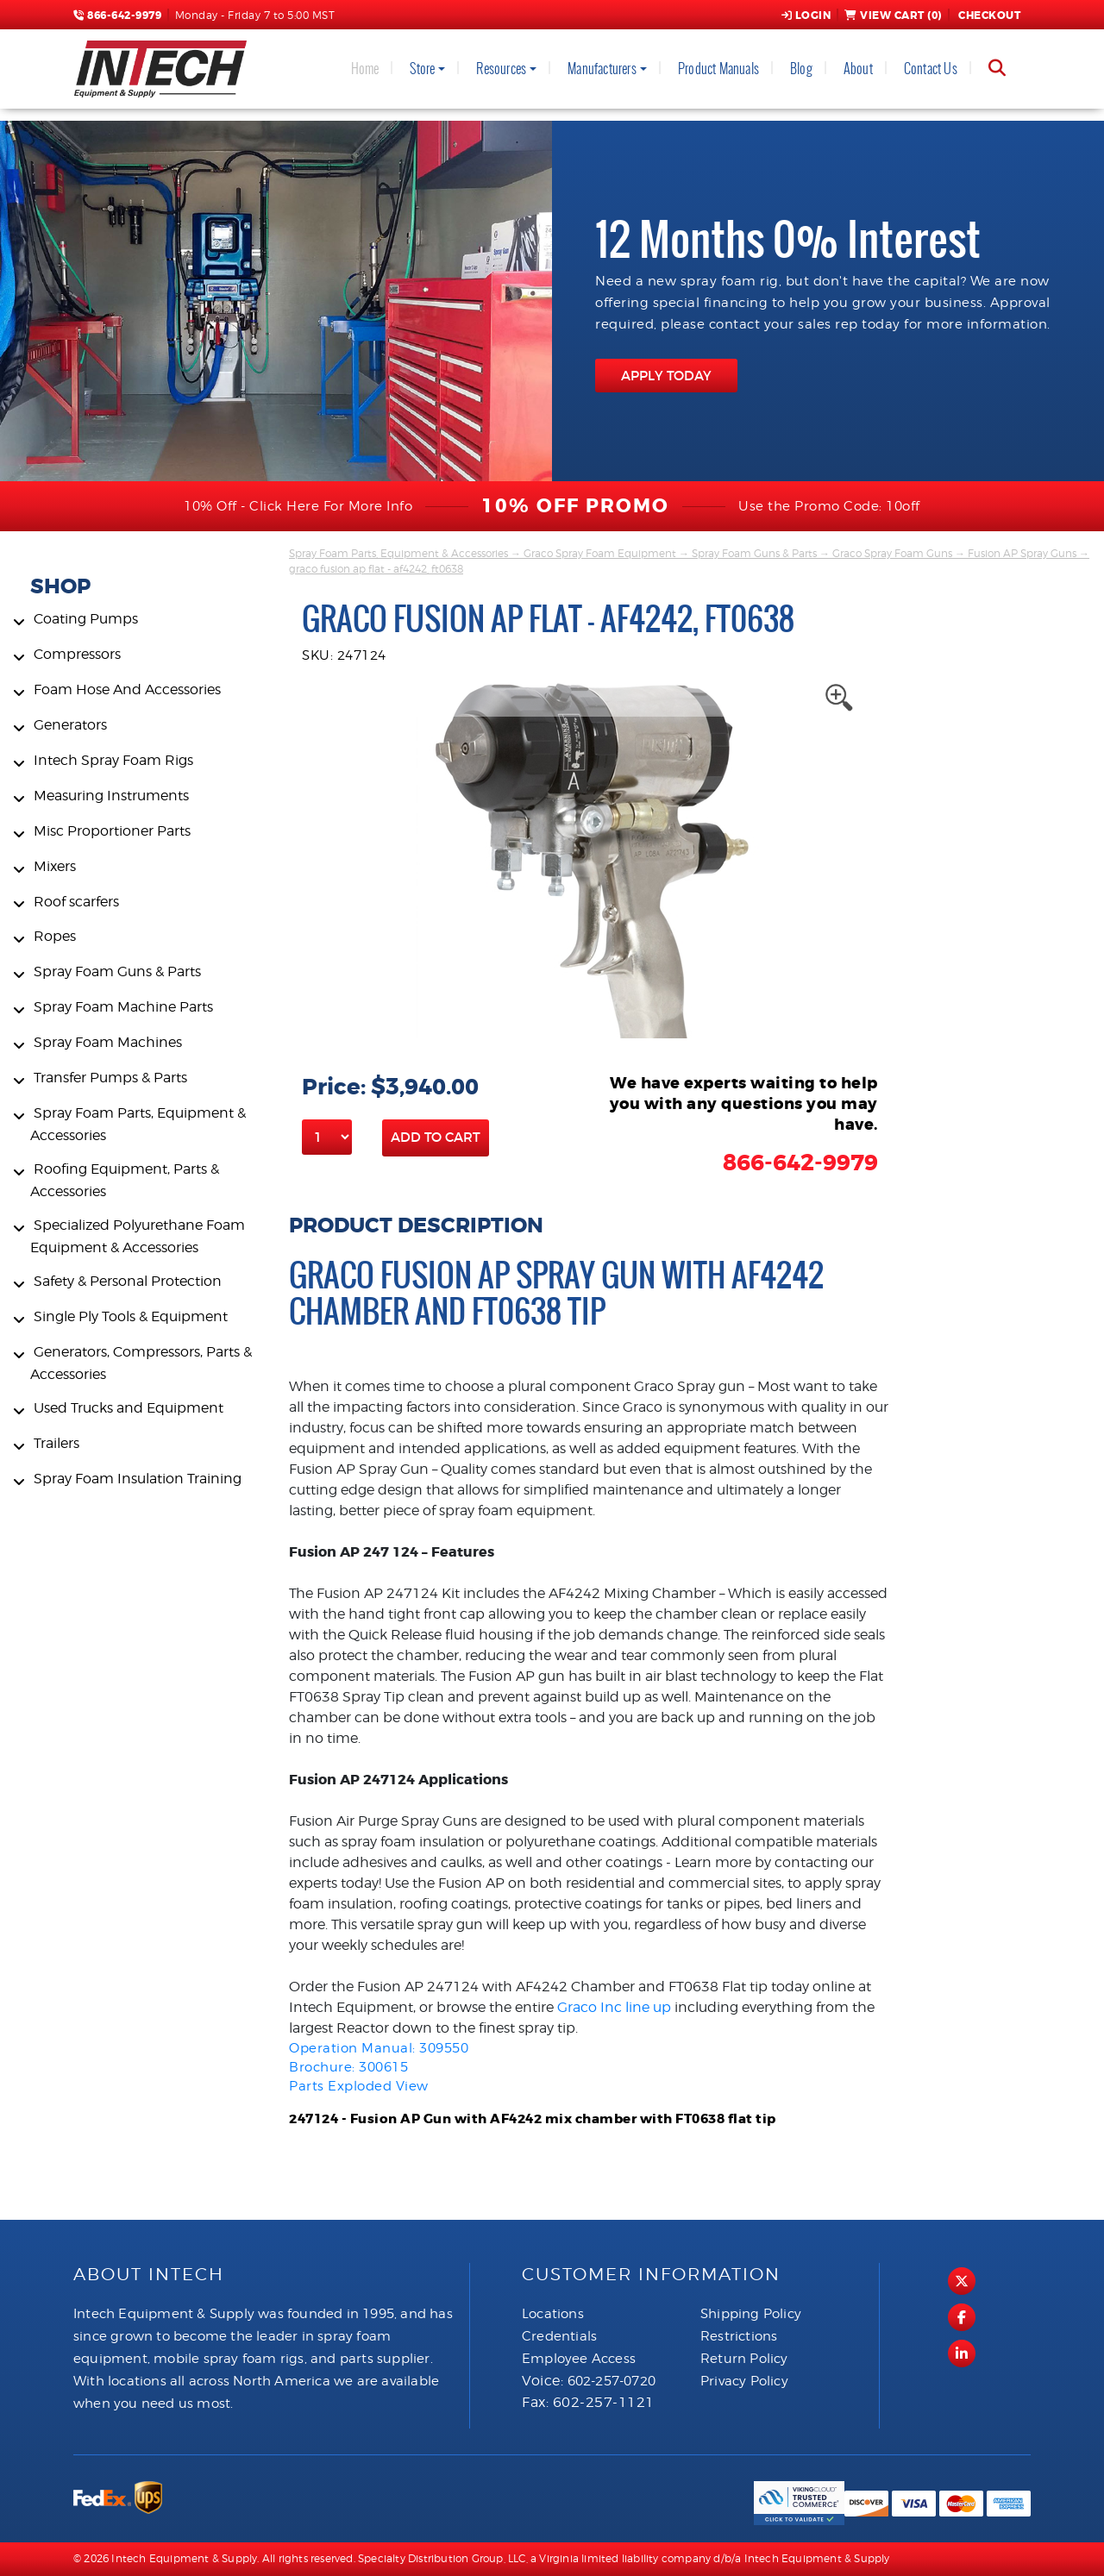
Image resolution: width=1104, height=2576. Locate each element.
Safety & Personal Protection (128, 1281)
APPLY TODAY (666, 375)
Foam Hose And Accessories (127, 689)
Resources (501, 68)
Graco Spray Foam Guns (892, 553)
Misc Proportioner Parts (112, 831)
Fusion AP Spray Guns (1022, 553)
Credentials (559, 2336)
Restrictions (738, 2336)
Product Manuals (718, 68)
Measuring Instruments (111, 795)
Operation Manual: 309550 (378, 2048)
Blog (801, 68)
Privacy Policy (744, 2381)
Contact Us (930, 68)
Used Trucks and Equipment (128, 1408)
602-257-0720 (612, 2381)
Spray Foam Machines (108, 1042)
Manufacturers (602, 68)
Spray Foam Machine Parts (123, 1007)
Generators (70, 725)
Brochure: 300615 (348, 2067)
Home (365, 68)
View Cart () (893, 15)
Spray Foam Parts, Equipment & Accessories (398, 553)
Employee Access (579, 2358)
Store (422, 68)
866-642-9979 (117, 15)
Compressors (77, 654)
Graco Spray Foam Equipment (600, 553)
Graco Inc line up (614, 2007)
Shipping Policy (750, 2314)
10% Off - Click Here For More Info (298, 506)
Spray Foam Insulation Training (138, 1478)
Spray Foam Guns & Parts (117, 971)
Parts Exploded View (359, 2086)
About (858, 68)
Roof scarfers (76, 901)
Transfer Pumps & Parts (110, 1077)
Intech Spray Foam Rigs (113, 760)
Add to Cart (435, 1137)
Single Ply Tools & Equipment (131, 1316)
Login (806, 15)
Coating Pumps (86, 619)
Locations (553, 2314)
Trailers (56, 1443)
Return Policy (744, 2358)
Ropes (55, 936)
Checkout (988, 15)
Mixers (55, 866)
